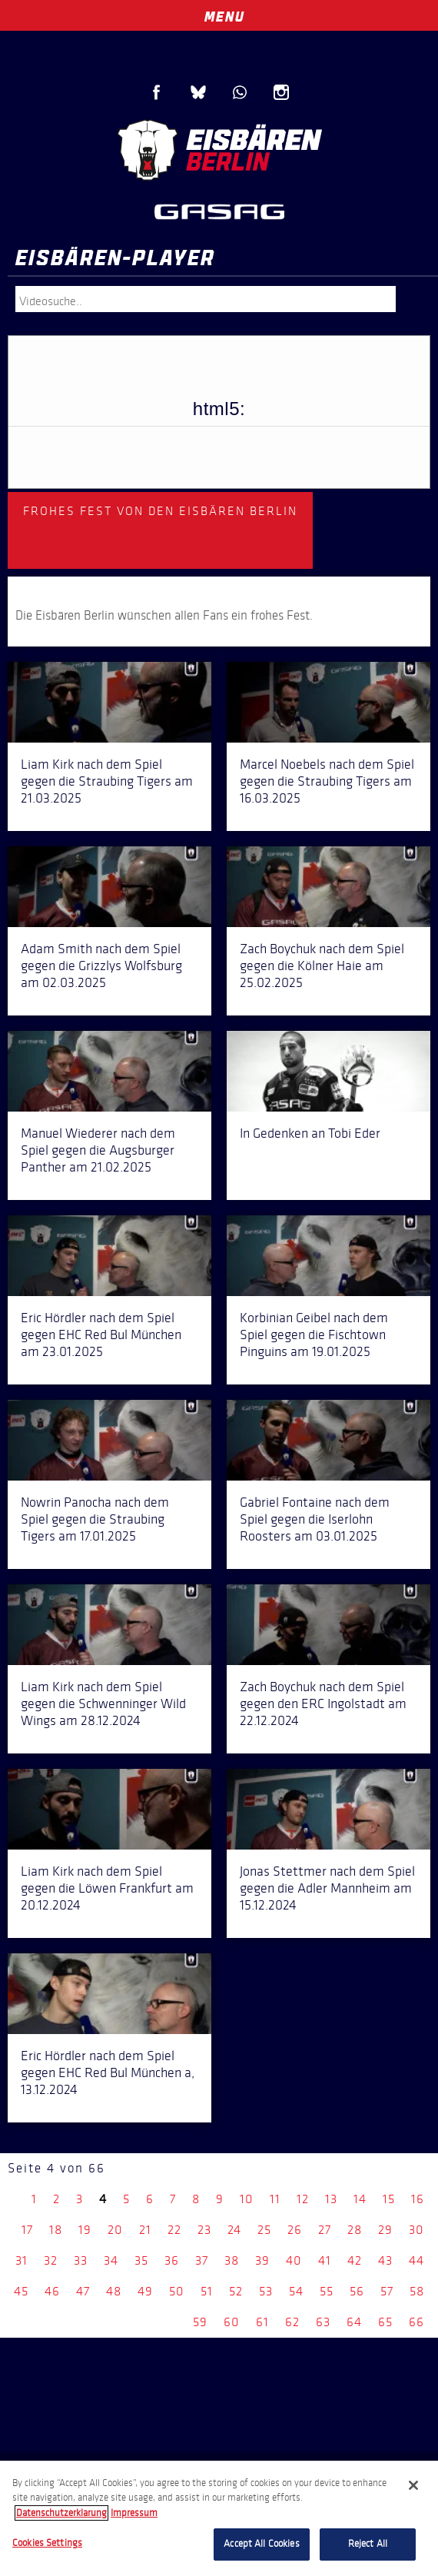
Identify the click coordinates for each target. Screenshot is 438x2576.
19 (84, 2230)
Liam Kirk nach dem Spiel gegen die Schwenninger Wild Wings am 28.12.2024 (103, 1703)
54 (296, 2291)
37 (201, 2260)
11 (275, 2199)
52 (236, 2291)
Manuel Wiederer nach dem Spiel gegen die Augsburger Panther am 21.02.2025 (98, 1150)
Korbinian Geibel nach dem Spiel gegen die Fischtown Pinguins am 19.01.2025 (314, 1334)
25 (264, 2230)
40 (294, 2260)
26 (294, 2230)
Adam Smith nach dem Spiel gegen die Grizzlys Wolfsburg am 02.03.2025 (101, 965)
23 (204, 2230)
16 (417, 2199)
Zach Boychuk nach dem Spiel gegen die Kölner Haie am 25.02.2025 (322, 965)
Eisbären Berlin (219, 149)
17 (27, 2230)
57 (386, 2291)
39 (262, 2260)
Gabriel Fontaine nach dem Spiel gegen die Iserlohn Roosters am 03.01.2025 (315, 1519)
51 (207, 2291)
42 (354, 2260)
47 (83, 2291)
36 (171, 2260)
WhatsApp (239, 92)
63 (323, 2322)
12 (303, 2199)
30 (416, 2230)
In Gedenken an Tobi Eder (310, 1133)
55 (326, 2291)
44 (416, 2260)
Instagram (281, 92)
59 (200, 2322)
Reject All (367, 2544)
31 (21, 2260)
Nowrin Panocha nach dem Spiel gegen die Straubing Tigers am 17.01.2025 (95, 1519)
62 (292, 2322)
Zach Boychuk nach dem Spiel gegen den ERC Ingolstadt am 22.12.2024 (323, 1703)
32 (51, 2260)
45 (21, 2291)
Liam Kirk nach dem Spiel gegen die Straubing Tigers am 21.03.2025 (107, 781)
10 (247, 2199)
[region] (219, 2518)
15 (389, 2199)
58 (417, 2291)
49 (145, 2291)
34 (111, 2260)
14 (360, 2199)
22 (174, 2230)
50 (176, 2291)
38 (231, 2260)
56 (357, 2291)
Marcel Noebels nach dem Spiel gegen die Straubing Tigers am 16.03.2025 (327, 781)
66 (416, 2322)
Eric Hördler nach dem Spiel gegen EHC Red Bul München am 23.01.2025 (101, 1334)
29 (385, 2230)
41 (324, 2260)
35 (141, 2260)
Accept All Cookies (261, 2544)
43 (385, 2260)
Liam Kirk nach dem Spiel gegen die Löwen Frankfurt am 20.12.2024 (107, 1888)
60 (232, 2322)
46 (52, 2291)
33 (81, 2260)
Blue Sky (198, 92)
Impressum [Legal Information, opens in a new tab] (134, 2513)
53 (266, 2291)
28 (354, 2230)
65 (385, 2322)
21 (145, 2230)
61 (262, 2322)
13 (331, 2199)
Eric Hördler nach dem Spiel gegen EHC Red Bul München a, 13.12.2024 (107, 2072)
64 (354, 2322)
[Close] (413, 2485)
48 (113, 2291)
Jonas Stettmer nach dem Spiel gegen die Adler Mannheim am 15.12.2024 (327, 1888)
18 (55, 2230)
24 (234, 2230)
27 (324, 2230)
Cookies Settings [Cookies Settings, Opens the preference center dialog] (47, 2543)
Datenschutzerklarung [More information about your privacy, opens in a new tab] (61, 2513)
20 (115, 2230)
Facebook (156, 92)
